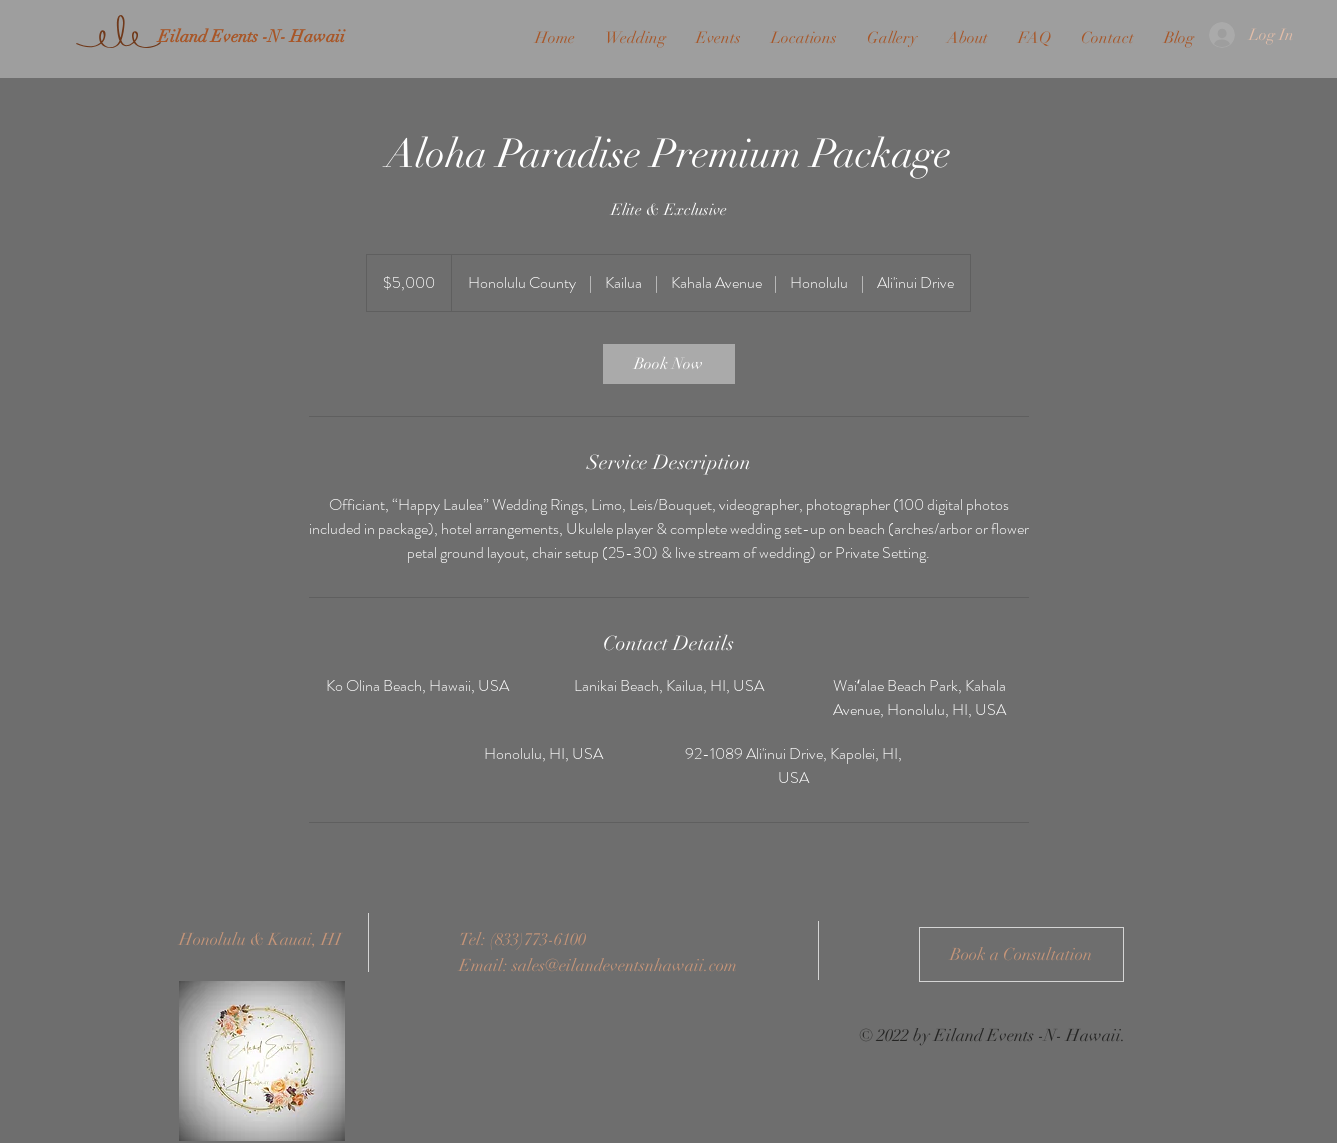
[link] (669, 364)
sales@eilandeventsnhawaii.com (624, 965)
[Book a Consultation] (1021, 954)
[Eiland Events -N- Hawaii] (251, 37)
